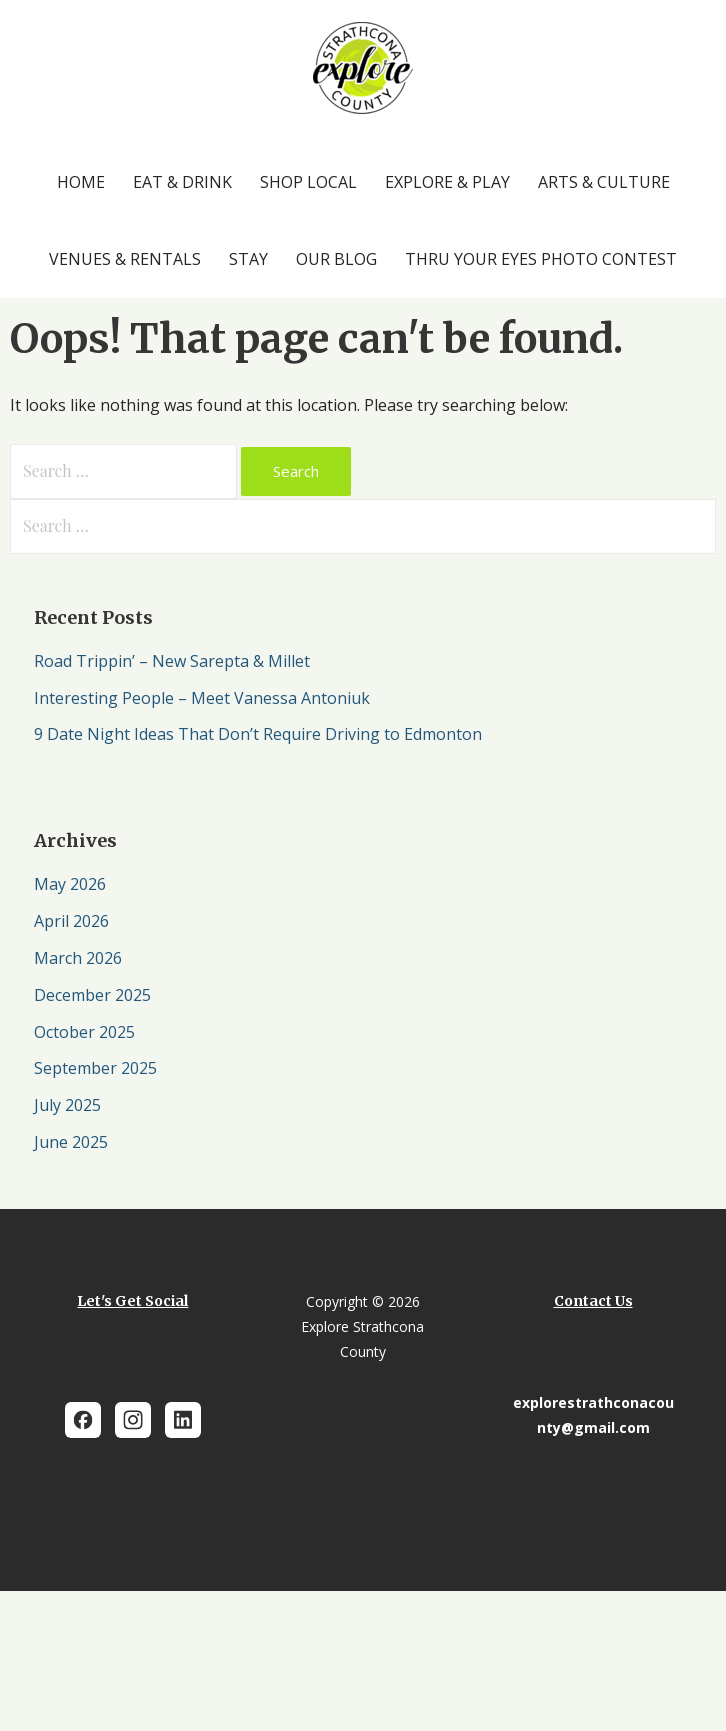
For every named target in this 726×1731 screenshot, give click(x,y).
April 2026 (71, 921)
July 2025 (67, 1105)
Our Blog (336, 259)
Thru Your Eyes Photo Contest (541, 259)
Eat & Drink (182, 182)
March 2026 (78, 958)
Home (81, 182)
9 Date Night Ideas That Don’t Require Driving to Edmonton (258, 734)
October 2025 (84, 1032)
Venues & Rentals (125, 259)
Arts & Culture (604, 182)
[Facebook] (83, 1420)
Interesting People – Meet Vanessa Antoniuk (202, 698)
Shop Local (308, 182)
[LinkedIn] (183, 1420)
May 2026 (70, 884)
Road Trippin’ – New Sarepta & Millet (172, 661)
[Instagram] (133, 1420)
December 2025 (92, 995)
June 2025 (71, 1142)
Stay (248, 259)
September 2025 (95, 1068)
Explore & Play (447, 182)
